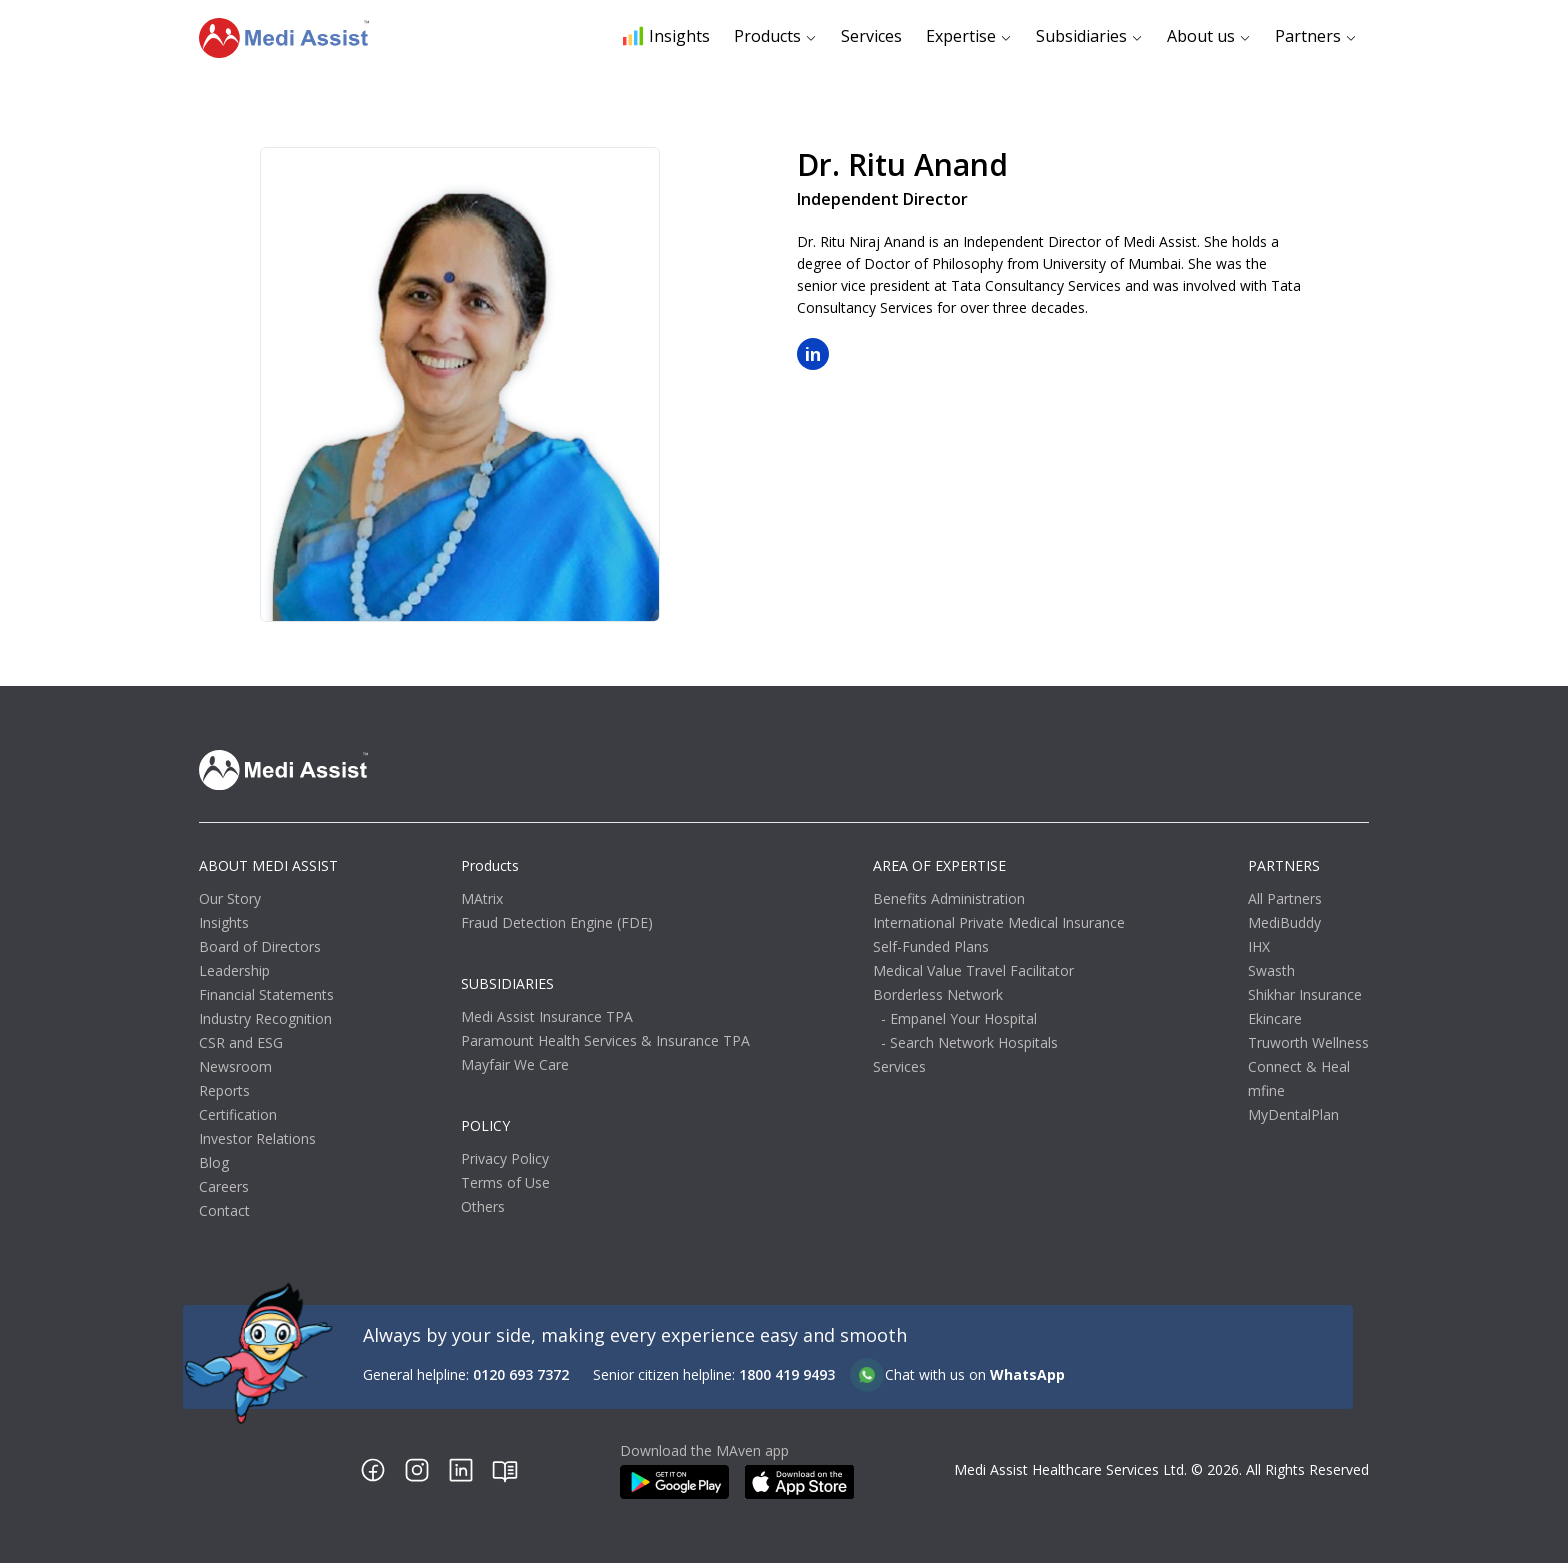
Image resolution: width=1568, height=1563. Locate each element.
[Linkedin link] (461, 1470)
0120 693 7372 (521, 1374)
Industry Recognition (265, 1018)
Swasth (1271, 970)
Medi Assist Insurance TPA (547, 1016)
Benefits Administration (949, 898)
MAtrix (482, 898)
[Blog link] (505, 1470)
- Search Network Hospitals (969, 1042)
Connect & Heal (1299, 1066)
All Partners (1285, 898)
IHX (1259, 946)
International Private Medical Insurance (999, 922)
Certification (238, 1114)
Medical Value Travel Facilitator (973, 970)
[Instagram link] (417, 1470)
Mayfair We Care (515, 1064)
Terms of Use (505, 1182)
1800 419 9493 (787, 1374)
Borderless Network (938, 994)
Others (483, 1206)
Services (871, 36)
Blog (214, 1162)
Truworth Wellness (1308, 1042)
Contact (224, 1210)
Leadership (234, 970)
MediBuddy (1284, 922)
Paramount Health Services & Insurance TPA (605, 1040)
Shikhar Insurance (1305, 994)
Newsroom (235, 1066)
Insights (666, 36)
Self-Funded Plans (931, 946)
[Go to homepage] (284, 38)
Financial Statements (266, 994)
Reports (224, 1090)
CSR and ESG (241, 1042)
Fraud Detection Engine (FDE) (557, 922)
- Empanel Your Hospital (959, 1018)
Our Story (230, 898)
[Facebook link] (373, 1470)
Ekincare (1275, 1018)
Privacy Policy (505, 1158)
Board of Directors (260, 946)
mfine (1266, 1090)
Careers (224, 1186)
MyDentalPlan (1293, 1114)
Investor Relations (257, 1138)
